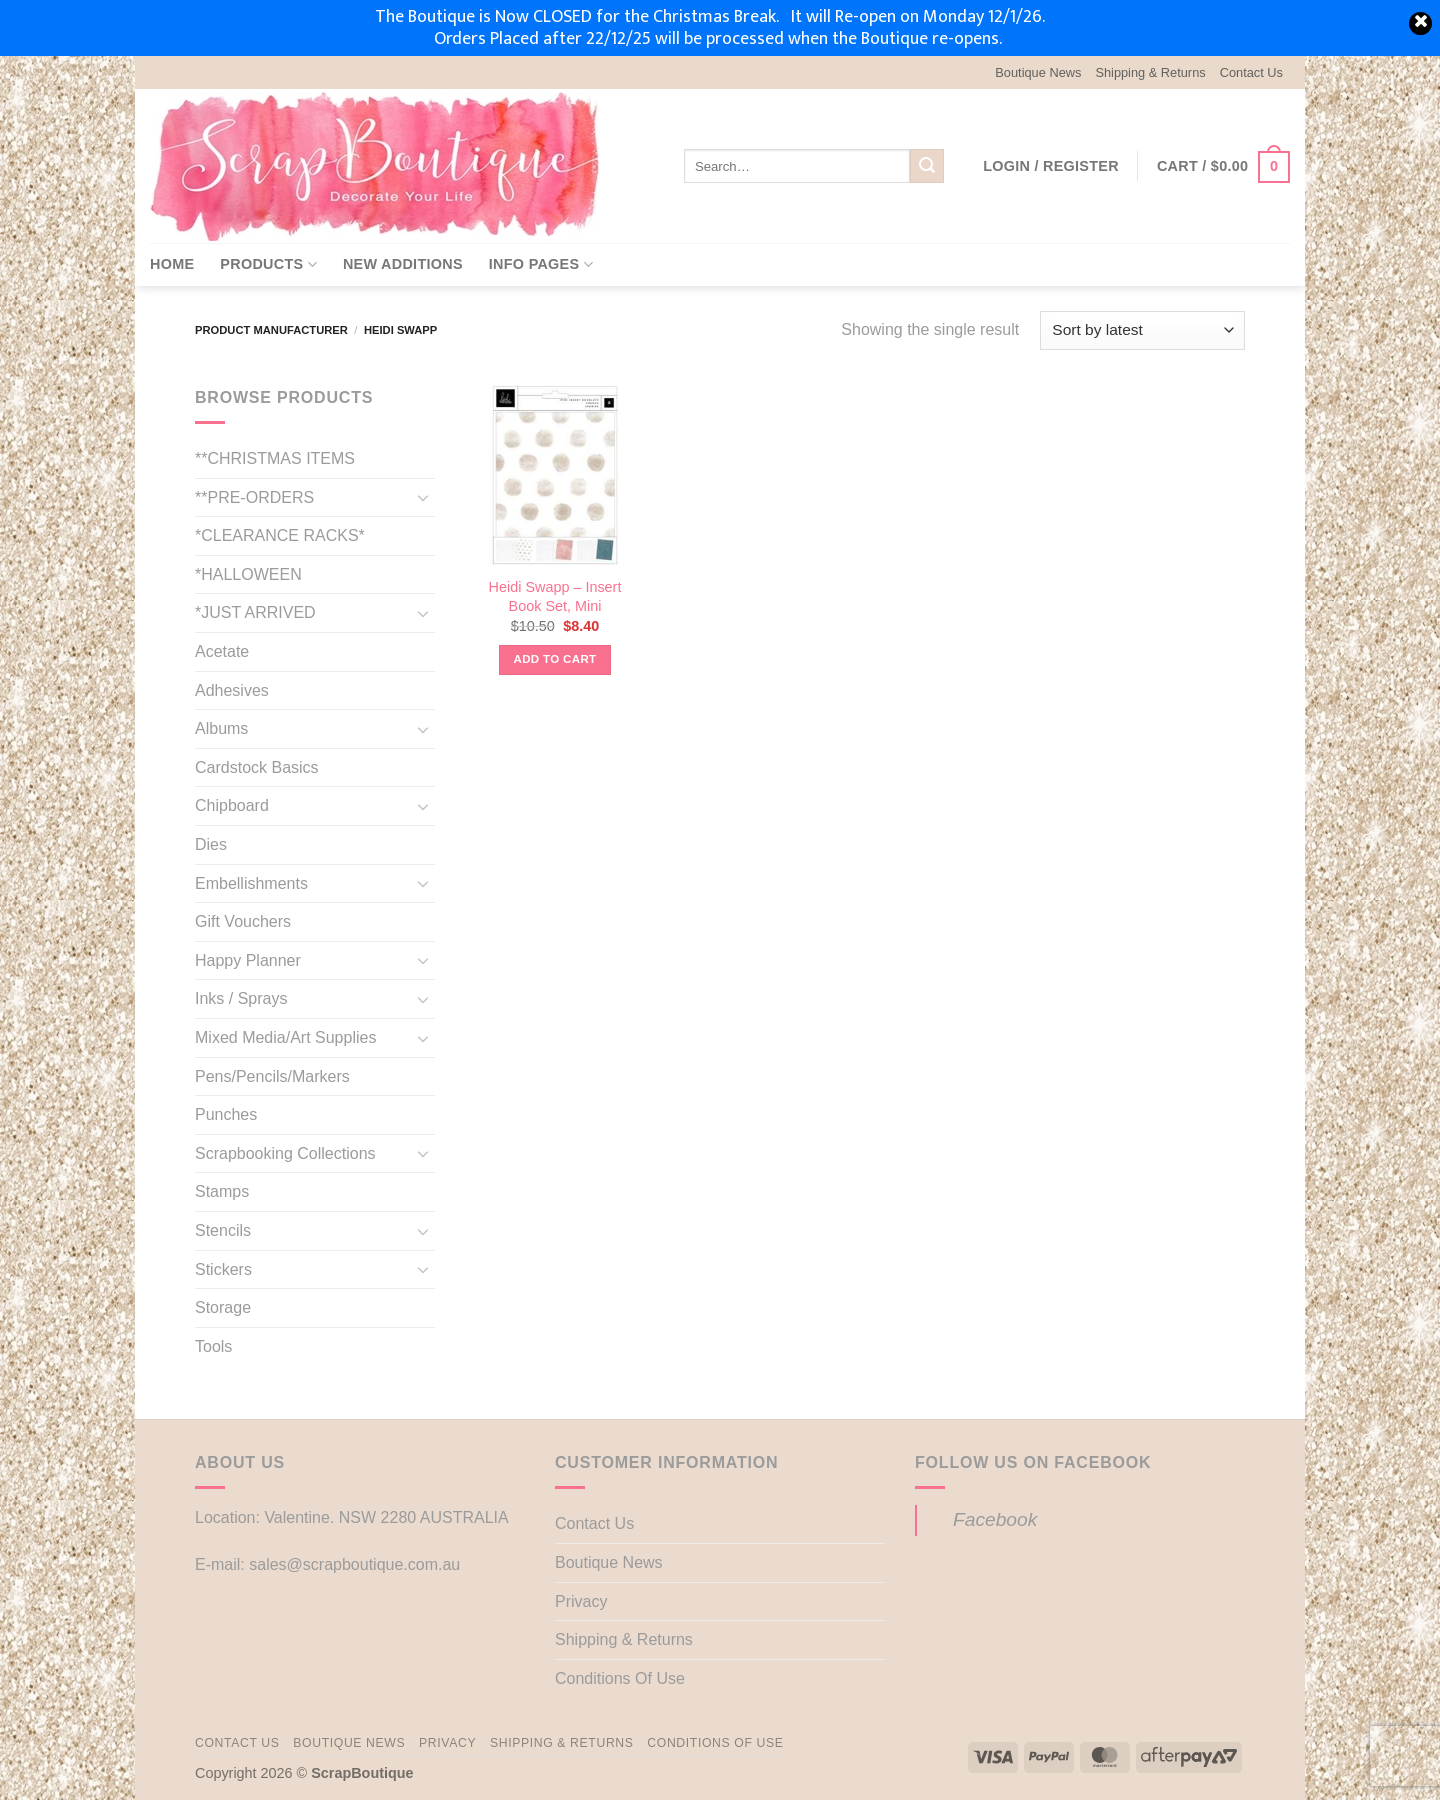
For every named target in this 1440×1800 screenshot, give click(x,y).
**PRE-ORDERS (254, 497)
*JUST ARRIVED (255, 612)
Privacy (581, 1601)
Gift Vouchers (243, 921)
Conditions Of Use (620, 1678)
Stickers (223, 1269)
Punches (226, 1114)
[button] (1051, 166)
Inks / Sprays (241, 998)
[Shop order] (1142, 330)
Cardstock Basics (257, 767)
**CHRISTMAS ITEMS (275, 458)
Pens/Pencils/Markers (272, 1076)
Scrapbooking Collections (285, 1153)
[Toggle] (423, 497)
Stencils (223, 1230)
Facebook (995, 1519)
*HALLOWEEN (248, 574)
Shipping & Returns (1150, 72)
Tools (213, 1346)
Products (268, 264)
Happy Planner (248, 960)
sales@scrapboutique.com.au (354, 1564)
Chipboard (232, 805)
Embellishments (251, 883)
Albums (221, 728)
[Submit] (927, 166)
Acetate (222, 651)
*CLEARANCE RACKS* (280, 535)
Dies (211, 844)
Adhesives (232, 690)
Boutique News (1038, 72)
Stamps (222, 1191)
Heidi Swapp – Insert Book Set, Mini (555, 596)
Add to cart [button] (555, 659)
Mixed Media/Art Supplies (285, 1037)
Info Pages (541, 264)
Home (172, 264)
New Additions (403, 264)
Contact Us (1251, 72)
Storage (223, 1307)
